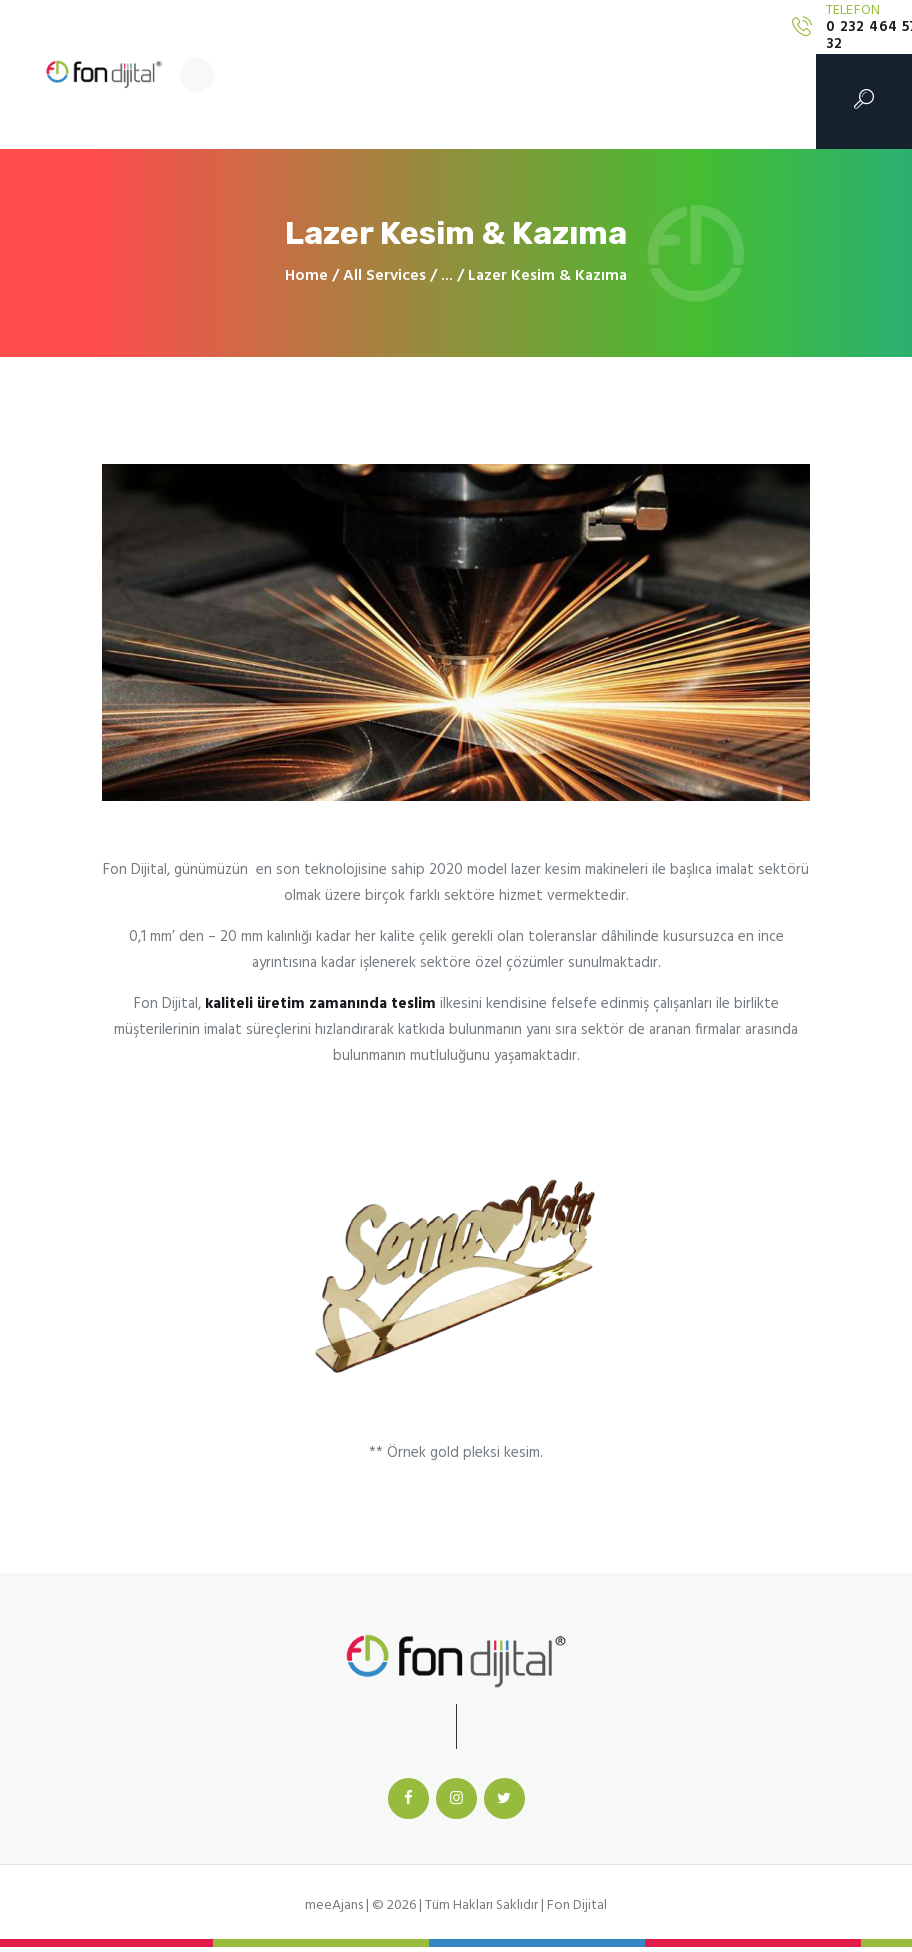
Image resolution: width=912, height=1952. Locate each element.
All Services (384, 276)
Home (306, 276)
